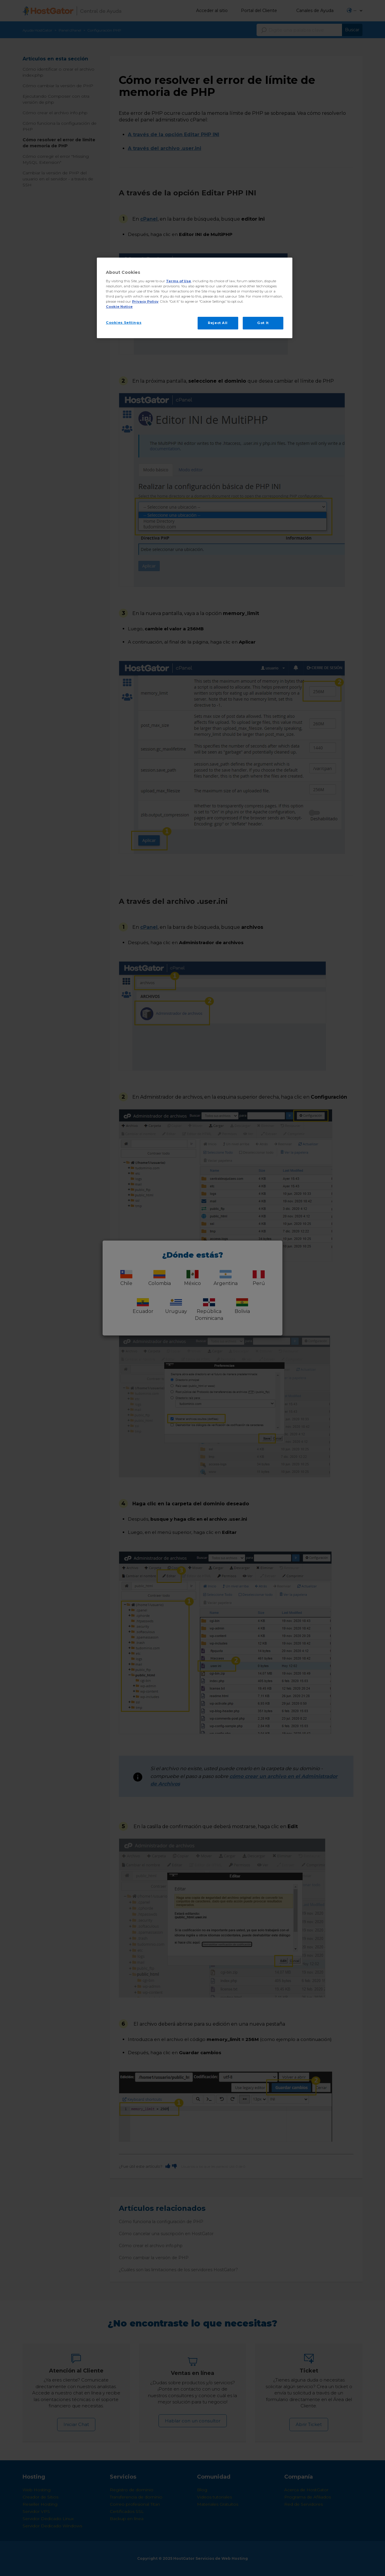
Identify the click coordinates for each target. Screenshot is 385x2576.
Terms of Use (178, 281)
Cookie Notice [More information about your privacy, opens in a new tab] (119, 306)
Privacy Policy (145, 301)
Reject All (218, 323)
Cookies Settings (123, 322)
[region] (194, 298)
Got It (263, 323)
